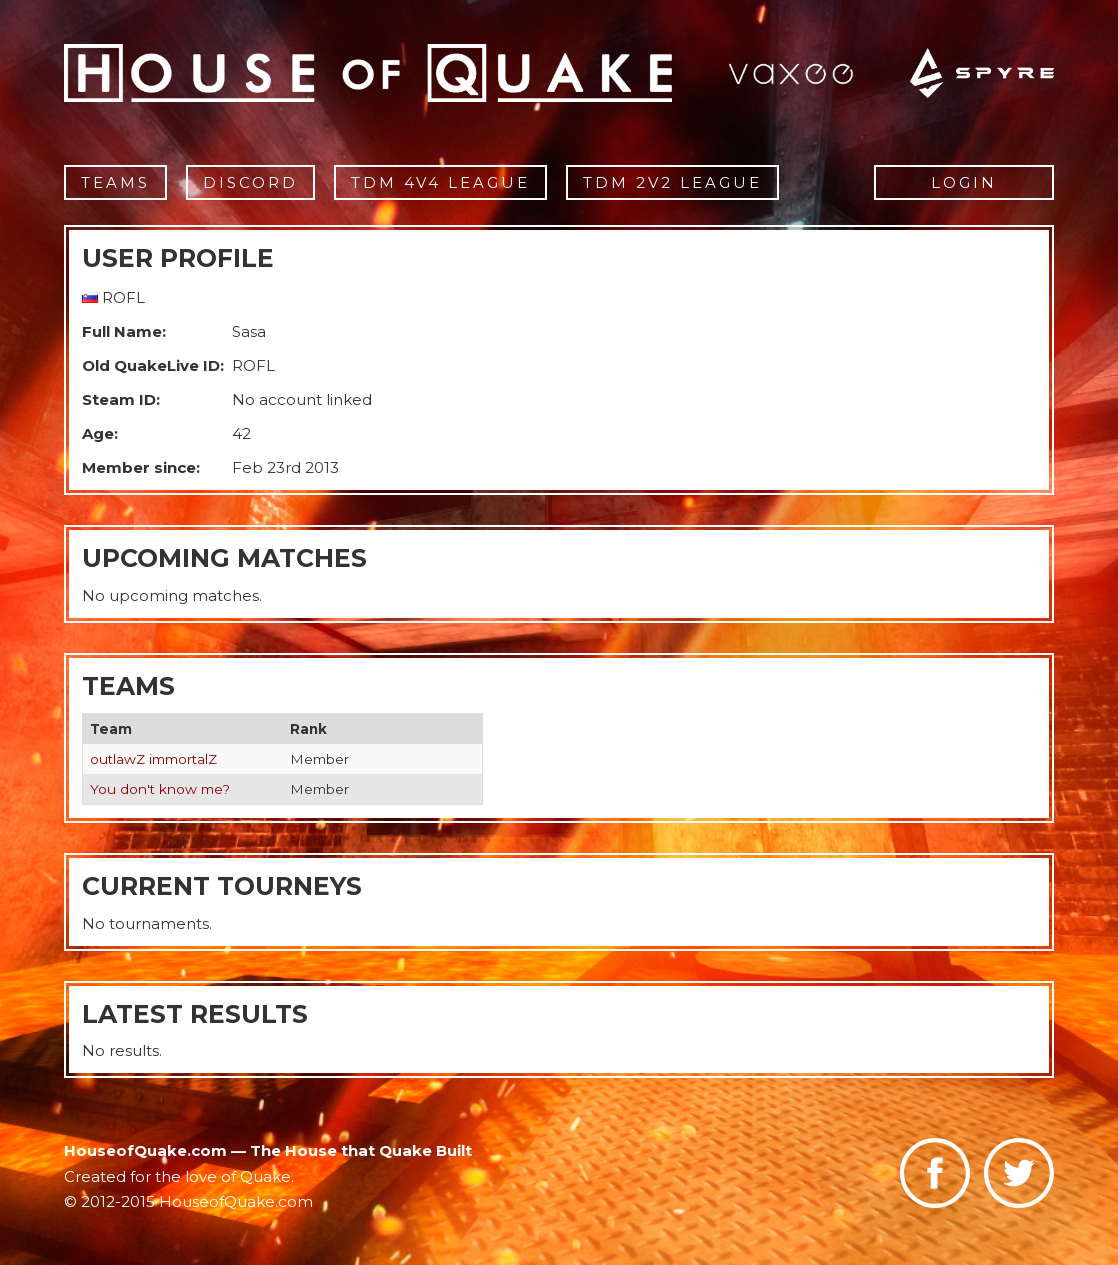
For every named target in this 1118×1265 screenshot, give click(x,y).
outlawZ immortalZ (153, 759)
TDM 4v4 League (440, 182)
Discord (250, 182)
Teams (115, 182)
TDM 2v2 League (672, 182)
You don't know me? (160, 789)
